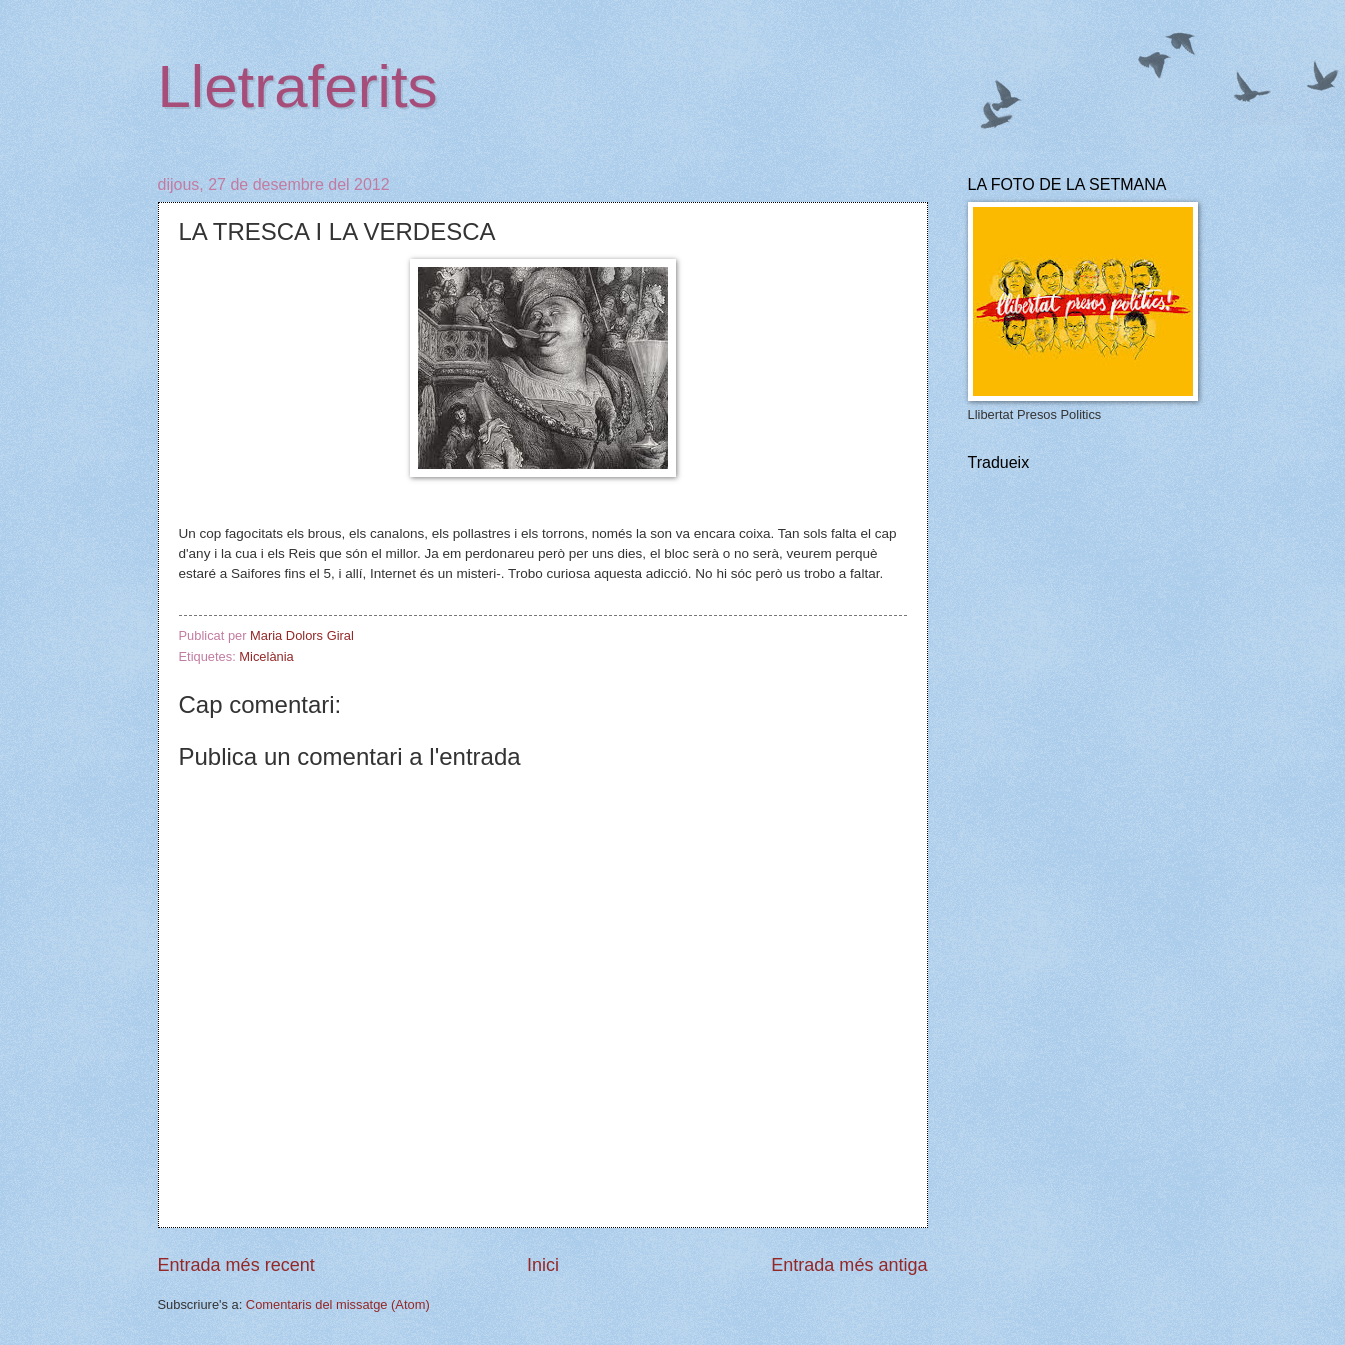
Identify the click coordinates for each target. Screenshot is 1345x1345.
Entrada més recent (236, 1265)
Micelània (266, 656)
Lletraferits (298, 86)
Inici (543, 1265)
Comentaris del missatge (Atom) (338, 1304)
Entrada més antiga (849, 1265)
